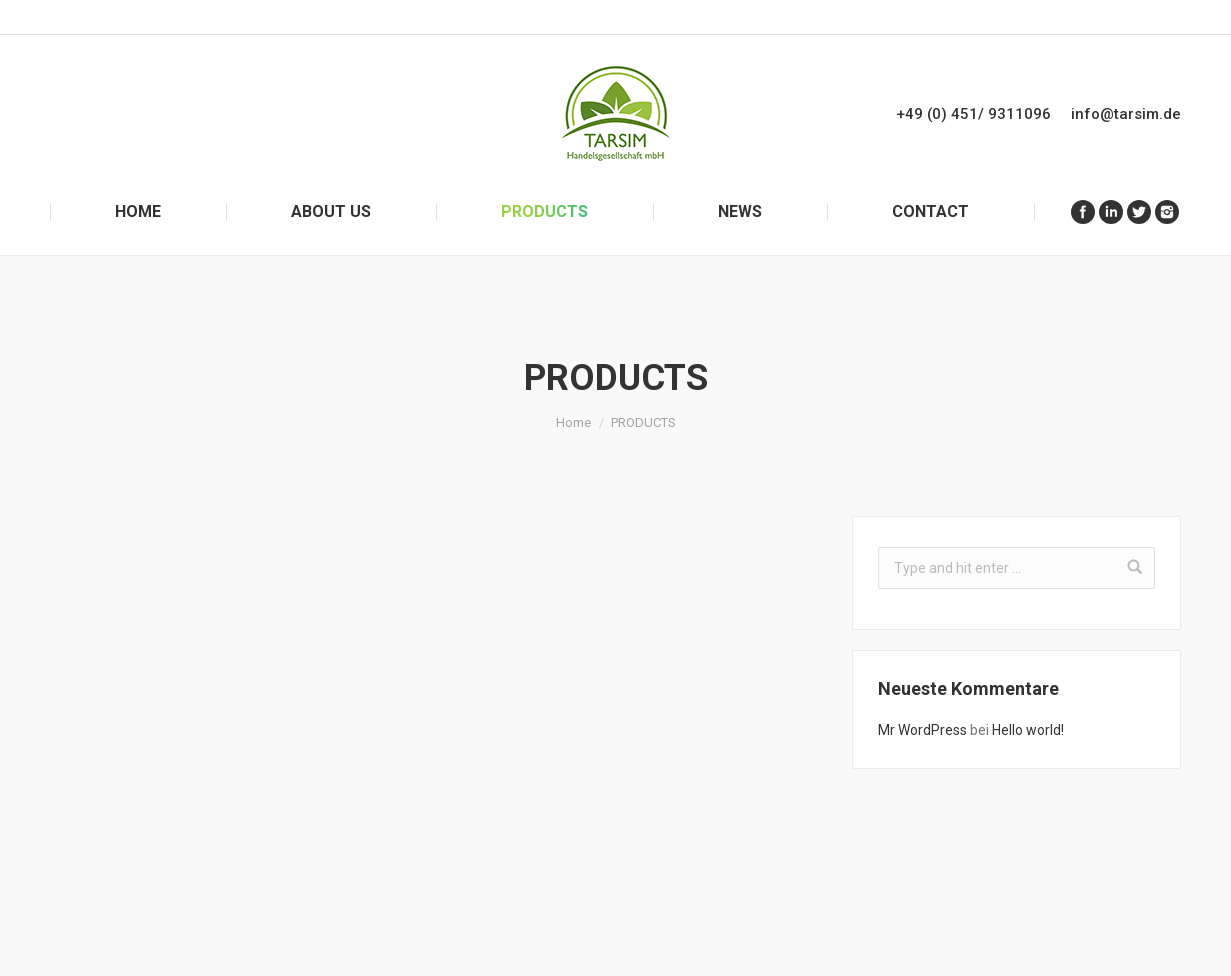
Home (573, 422)
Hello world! (1028, 730)
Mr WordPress (922, 730)
